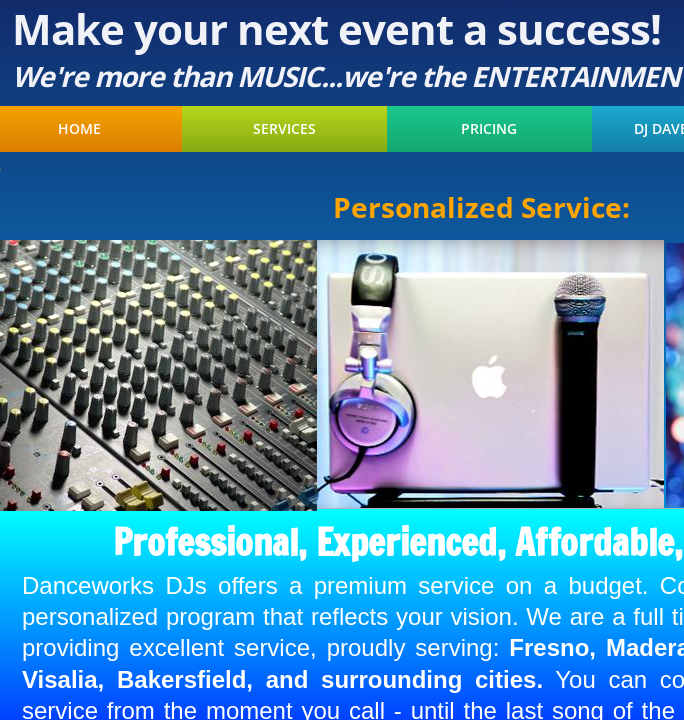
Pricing (489, 129)
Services (284, 129)
